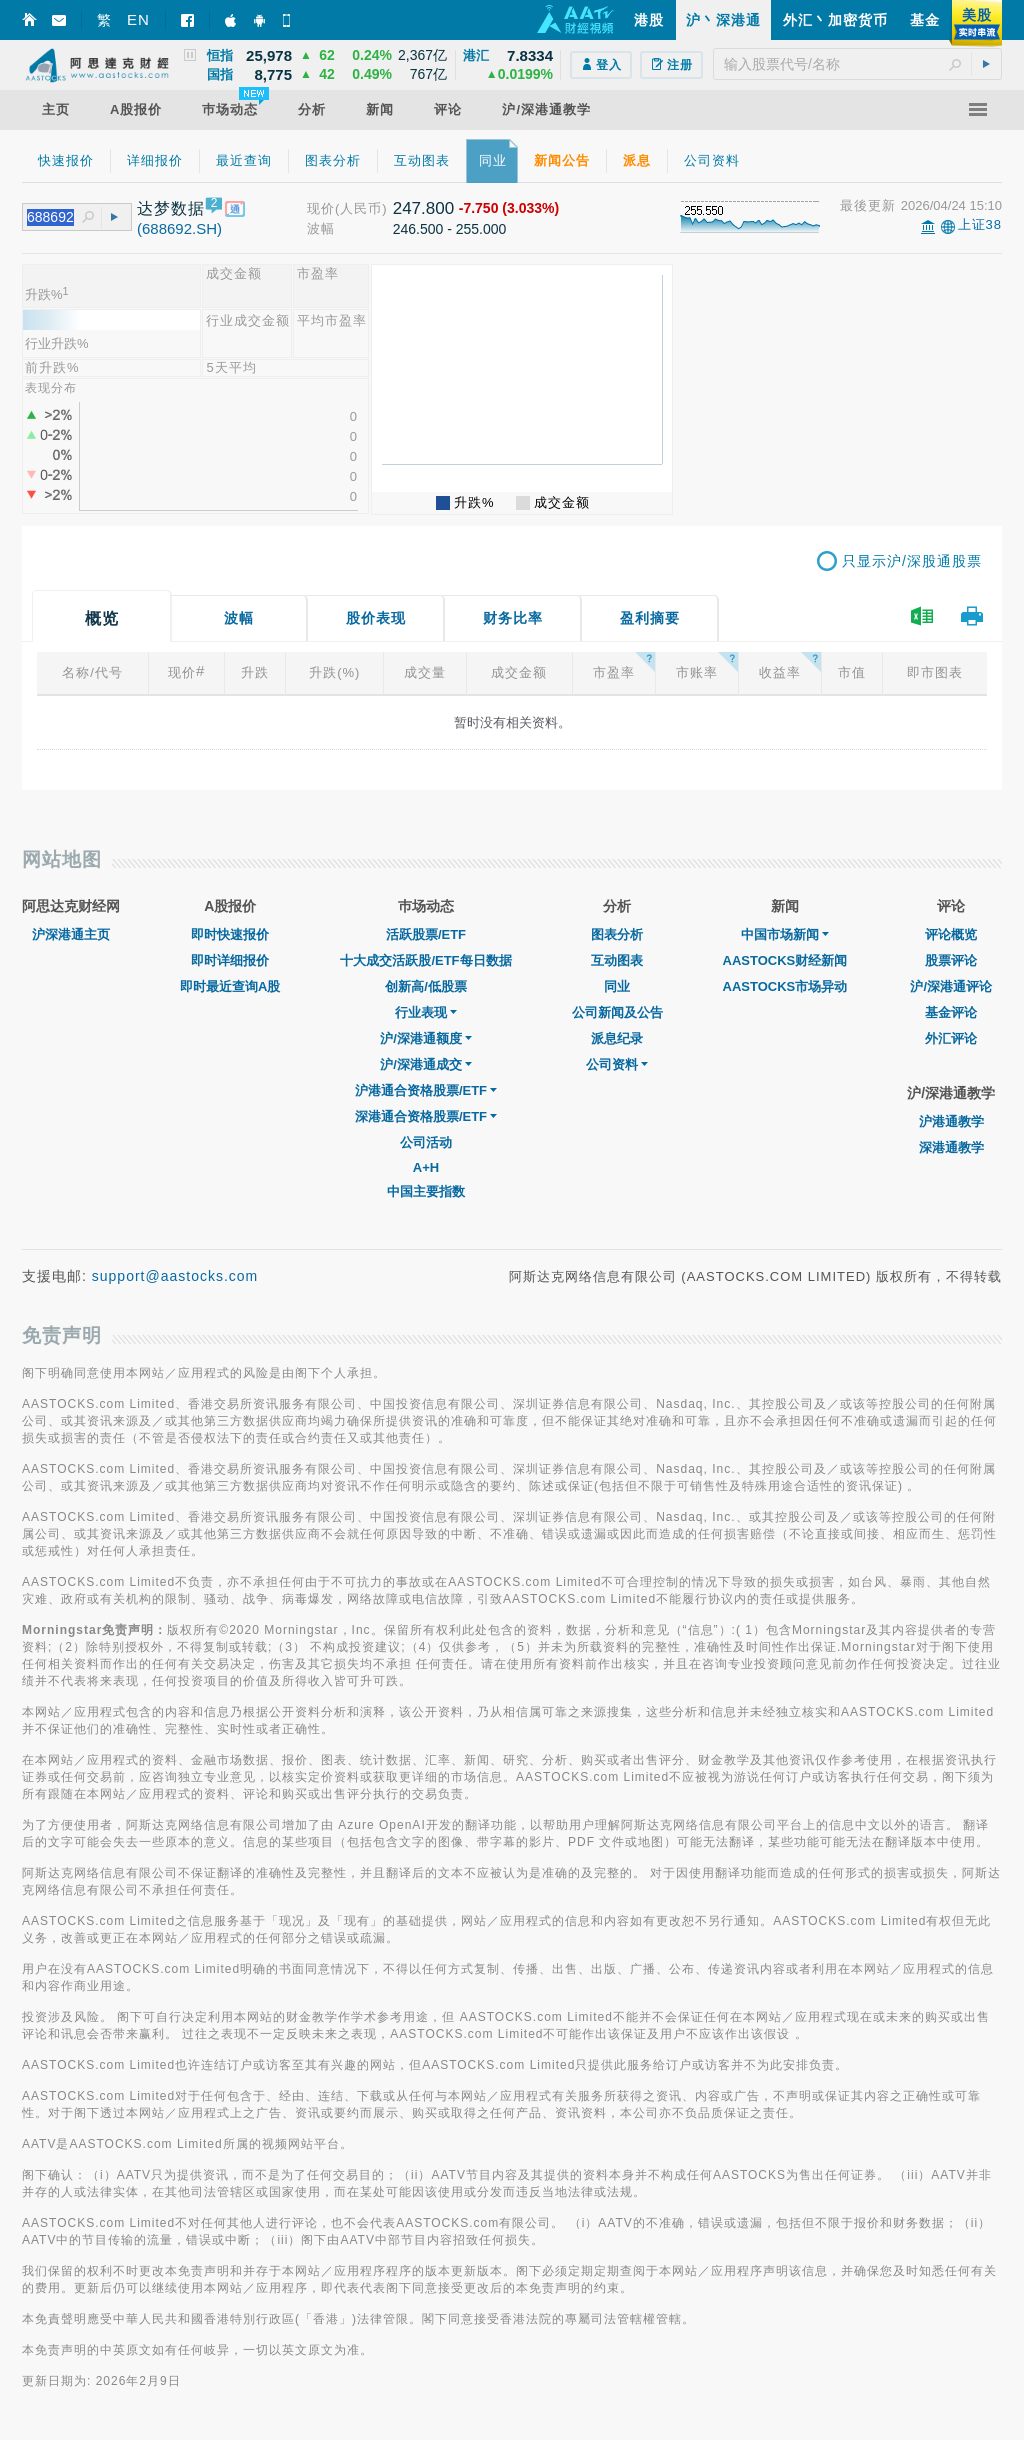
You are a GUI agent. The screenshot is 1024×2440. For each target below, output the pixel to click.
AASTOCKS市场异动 (785, 986)
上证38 (980, 224)
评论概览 (951, 934)
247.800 (423, 208)
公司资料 (617, 1064)
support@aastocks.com (175, 1276)
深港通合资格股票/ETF (426, 1116)
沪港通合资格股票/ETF (426, 1090)
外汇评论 (951, 1038)
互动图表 (617, 960)
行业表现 (426, 1012)
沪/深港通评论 (951, 986)
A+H (426, 1167)
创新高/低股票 (426, 986)
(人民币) (361, 208)
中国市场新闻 (785, 934)
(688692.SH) (179, 228)
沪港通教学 (951, 1121)
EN (138, 19)
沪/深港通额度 (426, 1038)
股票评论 (951, 960)
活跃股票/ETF (426, 934)
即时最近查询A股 (230, 986)
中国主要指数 (426, 1191)
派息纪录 (617, 1038)
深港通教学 (951, 1147)
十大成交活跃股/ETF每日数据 (425, 960)
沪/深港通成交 (426, 1064)
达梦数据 (171, 208)
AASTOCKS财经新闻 (785, 960)
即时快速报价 (230, 934)
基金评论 (951, 1012)
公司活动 (426, 1142)
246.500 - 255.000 (450, 229)
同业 (617, 986)
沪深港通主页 (71, 934)
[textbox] (857, 64)
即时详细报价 (230, 960)
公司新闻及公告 (617, 1012)
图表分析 (617, 934)
